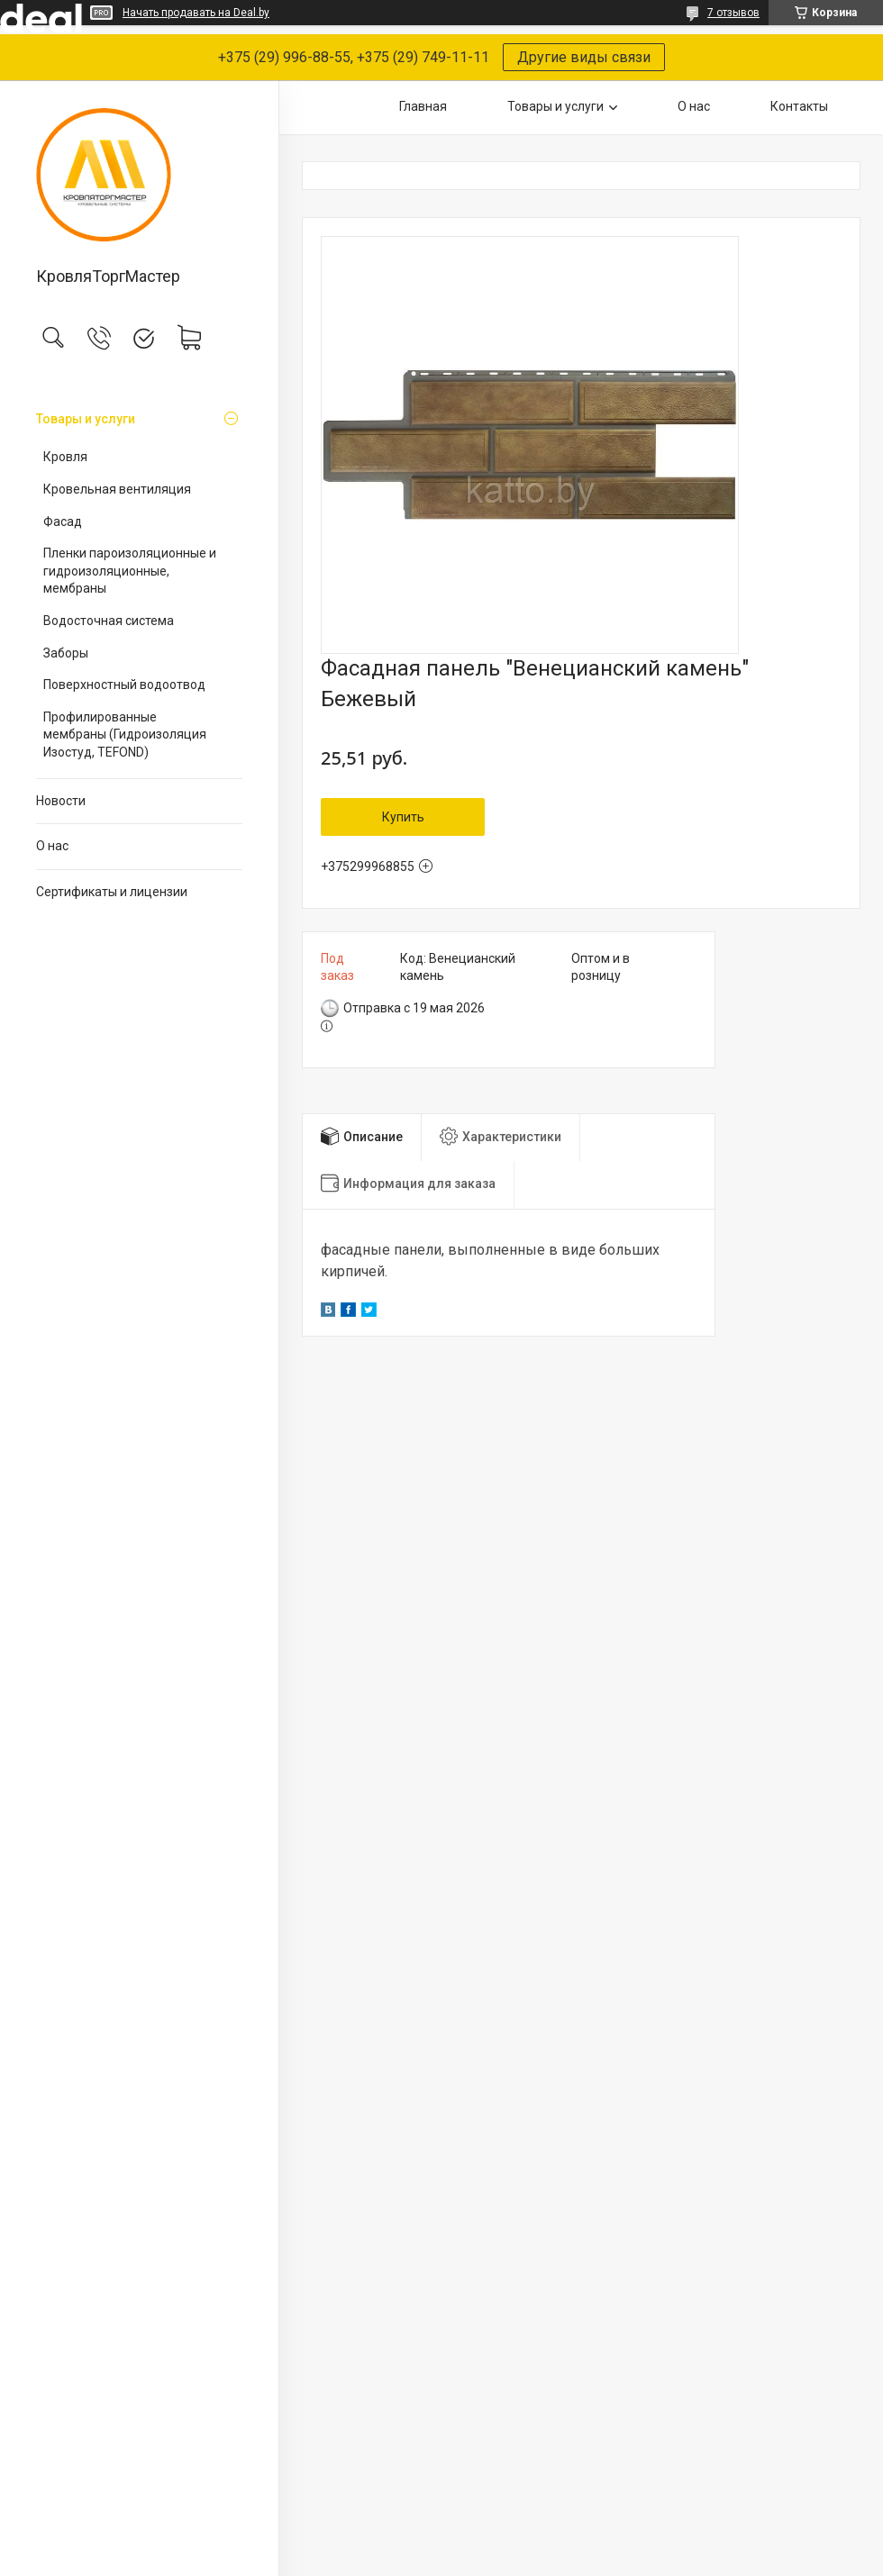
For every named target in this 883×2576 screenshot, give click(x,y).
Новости (61, 801)
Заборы (65, 653)
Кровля (65, 456)
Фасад (62, 521)
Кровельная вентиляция (117, 489)
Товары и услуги (85, 419)
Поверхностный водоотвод (124, 684)
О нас (52, 846)
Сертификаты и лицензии (111, 891)
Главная (423, 106)
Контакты (799, 106)
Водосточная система (108, 620)
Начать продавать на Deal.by (196, 12)
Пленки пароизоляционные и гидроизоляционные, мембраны (129, 570)
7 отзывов (733, 12)
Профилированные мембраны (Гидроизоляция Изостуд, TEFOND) (124, 734)
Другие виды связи (584, 57)
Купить (403, 817)
